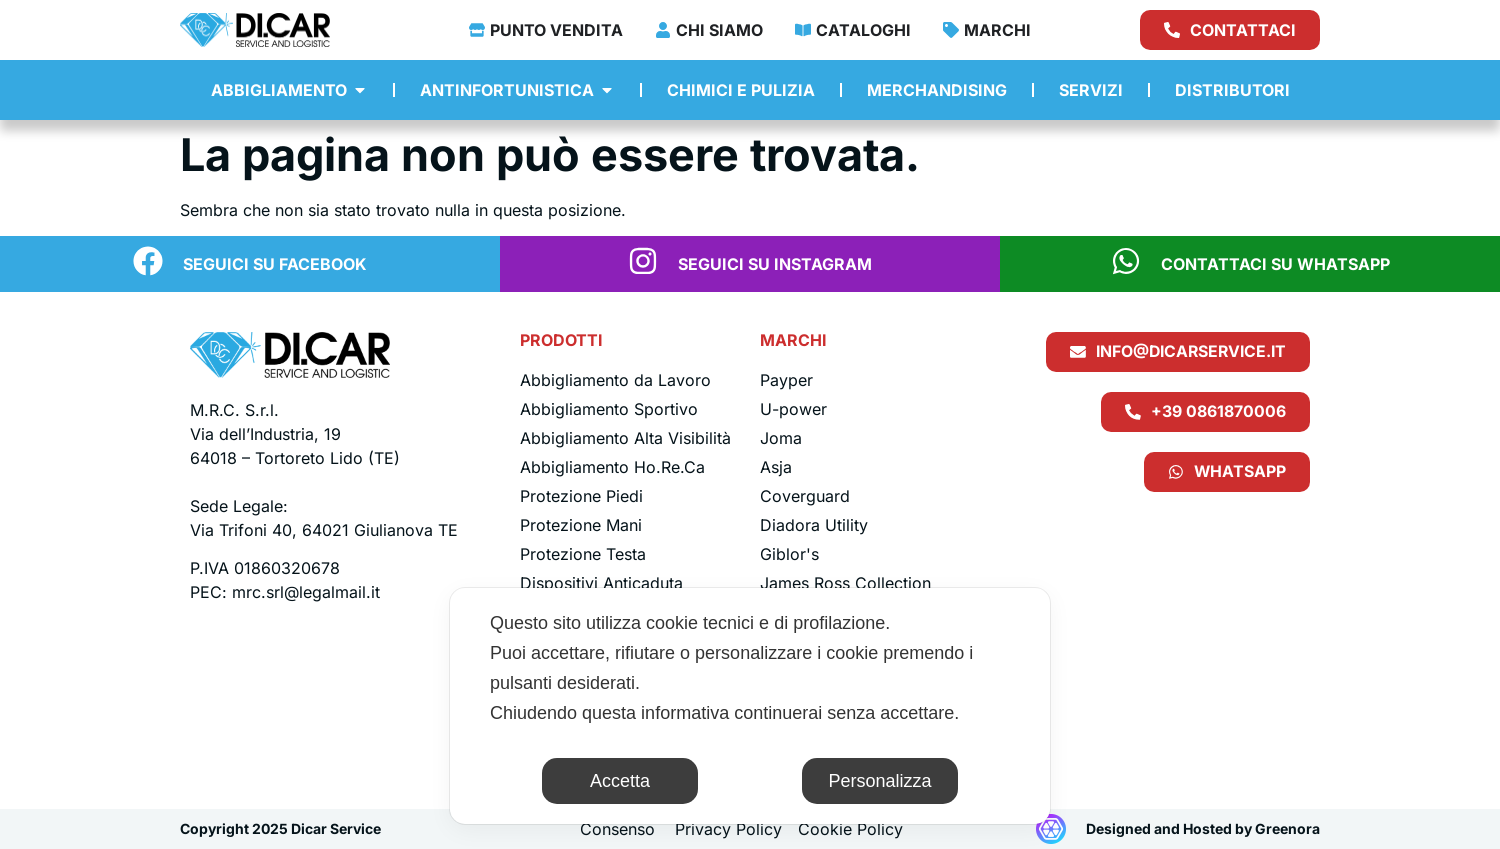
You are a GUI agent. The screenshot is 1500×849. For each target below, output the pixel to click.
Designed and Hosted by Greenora (1203, 828)
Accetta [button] (620, 781)
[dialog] (750, 706)
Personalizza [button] (879, 781)
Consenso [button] (617, 829)
